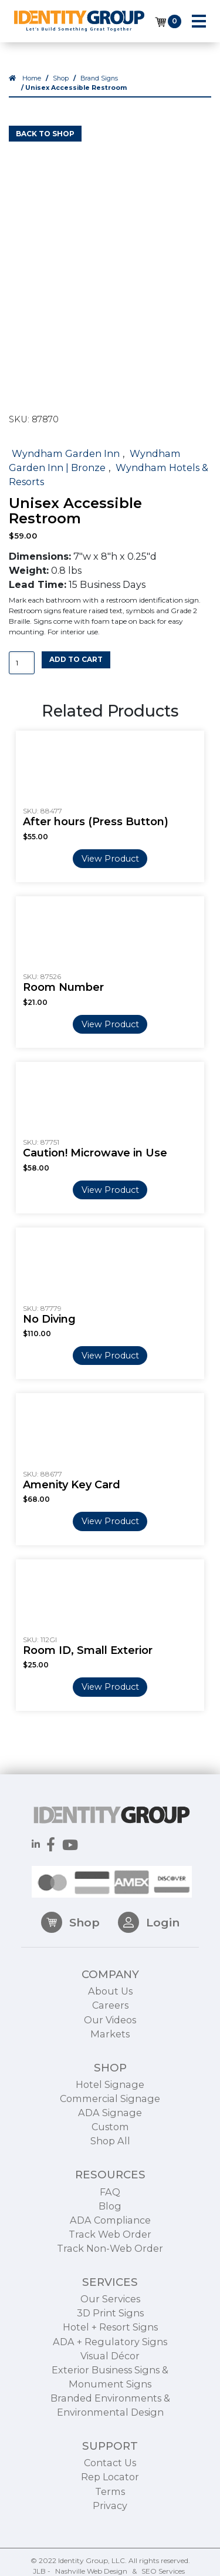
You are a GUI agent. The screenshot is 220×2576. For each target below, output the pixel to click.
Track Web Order (110, 2269)
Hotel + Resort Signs (110, 2362)
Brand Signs (99, 78)
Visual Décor (110, 2390)
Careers (110, 2040)
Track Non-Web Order (110, 2283)
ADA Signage (110, 2147)
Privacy (110, 2540)
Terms (110, 2526)
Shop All (110, 2176)
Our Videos (110, 2054)
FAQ (110, 2226)
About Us (110, 2026)
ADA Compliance (110, 2255)
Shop (61, 78)
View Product (110, 858)
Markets (110, 2068)
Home (31, 78)
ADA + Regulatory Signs (110, 2376)
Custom (110, 2161)
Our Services (110, 2333)
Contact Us (110, 2498)
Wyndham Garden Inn (66, 453)
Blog (110, 2241)
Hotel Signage (110, 2119)
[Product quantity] (22, 662)
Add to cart (76, 659)
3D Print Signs (110, 2348)
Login (149, 1957)
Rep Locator (110, 2512)
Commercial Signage (110, 2133)
